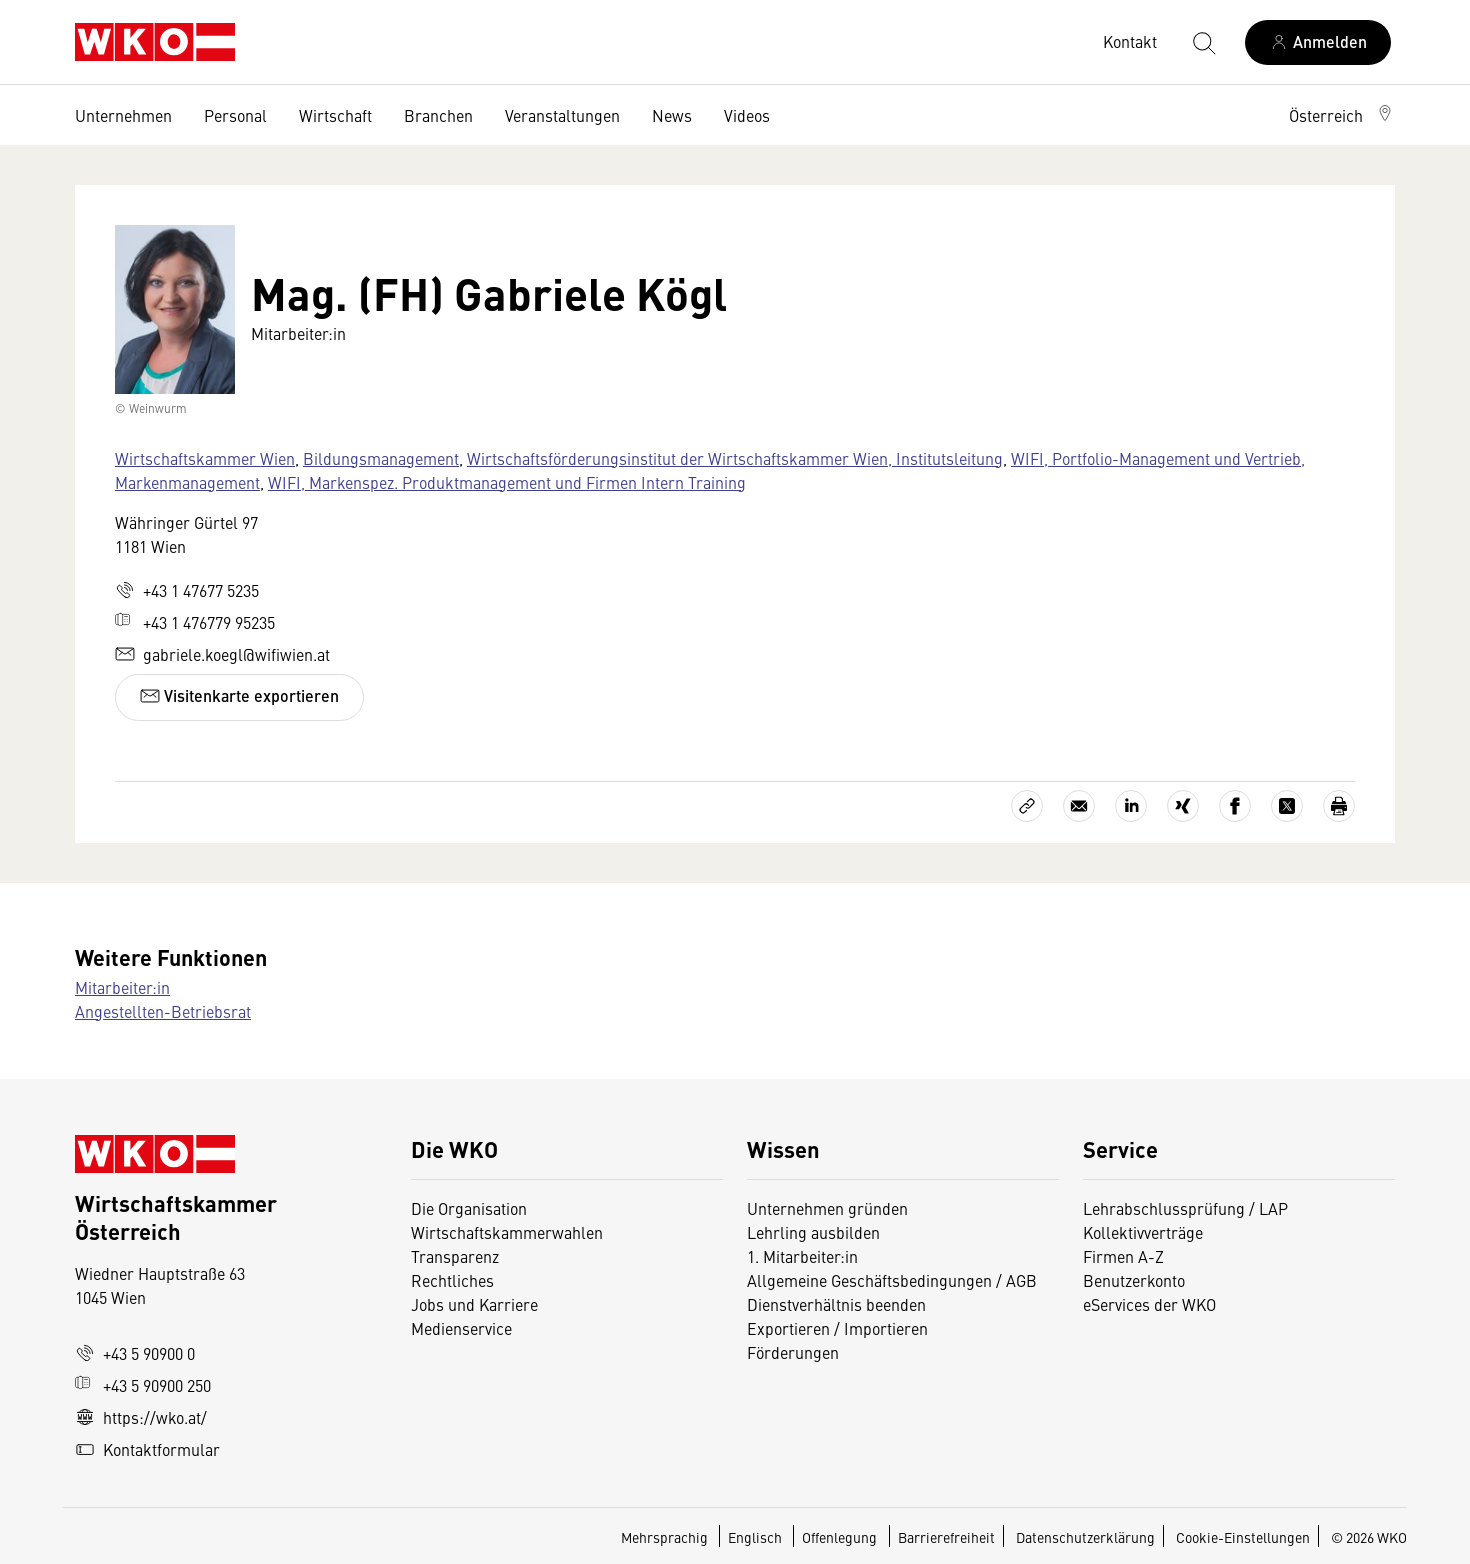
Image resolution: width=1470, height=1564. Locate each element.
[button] (1342, 115)
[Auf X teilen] (1287, 806)
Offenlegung (839, 1537)
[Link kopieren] (1027, 806)
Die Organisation (469, 1208)
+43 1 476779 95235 (195, 622)
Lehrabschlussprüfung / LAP (1185, 1208)
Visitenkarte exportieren (239, 695)
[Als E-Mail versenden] (1079, 806)
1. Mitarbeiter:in (802, 1256)
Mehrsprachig (666, 1537)
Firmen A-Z (1123, 1256)
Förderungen (793, 1352)
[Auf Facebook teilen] (1235, 806)
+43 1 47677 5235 (187, 590)
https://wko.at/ (141, 1417)
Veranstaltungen (562, 115)
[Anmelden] (1318, 42)
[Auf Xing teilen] (1183, 806)
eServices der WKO (1149, 1304)
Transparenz (455, 1256)
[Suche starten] (1203, 42)
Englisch (756, 1537)
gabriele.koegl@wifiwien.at (222, 654)
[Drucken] (1339, 806)
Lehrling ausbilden (813, 1232)
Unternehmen (123, 115)
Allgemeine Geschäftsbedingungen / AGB (892, 1280)
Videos (747, 115)
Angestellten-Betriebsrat (163, 1011)
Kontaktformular (147, 1449)
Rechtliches (452, 1280)
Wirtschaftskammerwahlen (507, 1232)
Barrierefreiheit (946, 1537)
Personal (235, 115)
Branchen (438, 115)
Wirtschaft (335, 115)
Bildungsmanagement (381, 458)
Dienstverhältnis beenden (836, 1304)
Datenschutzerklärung (1085, 1537)
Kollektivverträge (1143, 1232)
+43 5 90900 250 (143, 1385)
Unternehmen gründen (827, 1208)
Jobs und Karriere (474, 1304)
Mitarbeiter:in (122, 987)
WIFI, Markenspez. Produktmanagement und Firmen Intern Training (507, 482)
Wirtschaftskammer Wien (205, 458)
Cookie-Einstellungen (1243, 1537)
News (672, 115)
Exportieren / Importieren (837, 1328)
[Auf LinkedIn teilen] (1131, 806)
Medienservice (461, 1328)
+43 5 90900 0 (135, 1353)
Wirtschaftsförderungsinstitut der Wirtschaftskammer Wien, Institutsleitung (735, 458)
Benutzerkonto (1134, 1280)
